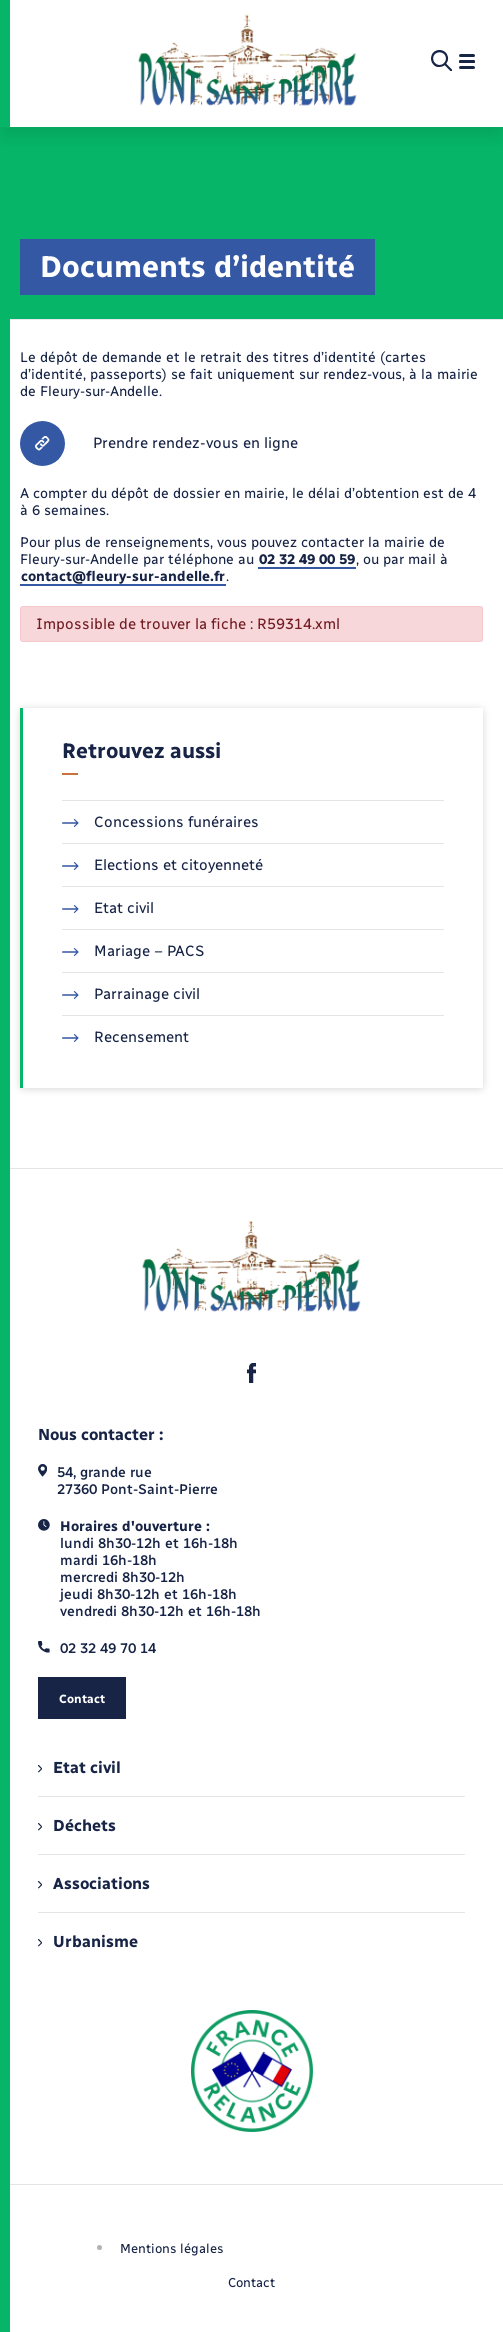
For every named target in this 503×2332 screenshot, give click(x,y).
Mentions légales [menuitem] (172, 2248)
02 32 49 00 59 (307, 559)
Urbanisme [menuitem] (88, 1941)
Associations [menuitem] (94, 1883)
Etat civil (108, 908)
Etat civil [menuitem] (79, 1767)
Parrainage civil (131, 994)
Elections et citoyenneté (162, 865)
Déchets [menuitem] (77, 1825)
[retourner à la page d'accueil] (247, 62)
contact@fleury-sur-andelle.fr (123, 576)
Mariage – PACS (133, 951)
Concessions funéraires (160, 822)
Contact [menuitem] (251, 2282)
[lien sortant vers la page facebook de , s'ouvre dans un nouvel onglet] (252, 1373)
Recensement (125, 1037)
